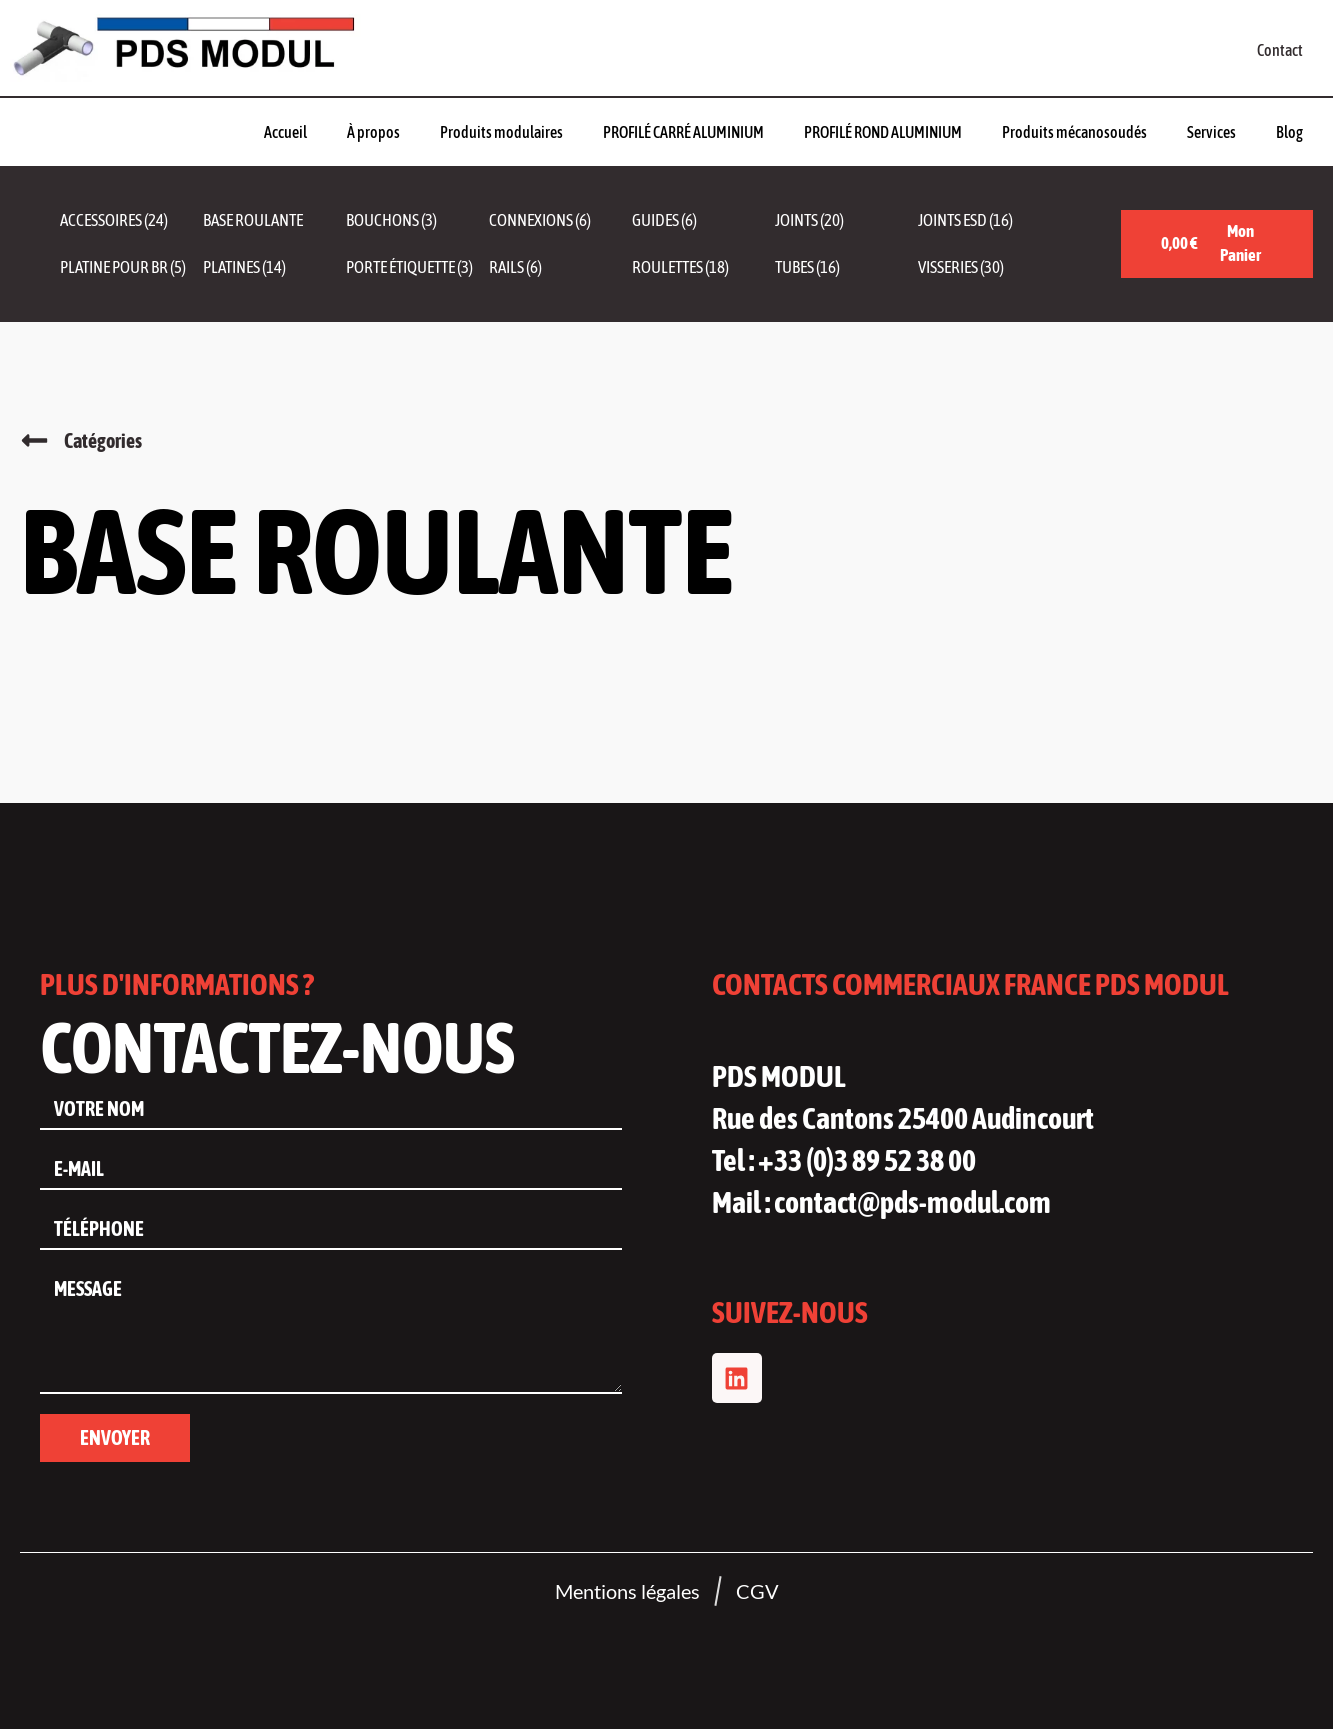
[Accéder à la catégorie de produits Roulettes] (703, 267)
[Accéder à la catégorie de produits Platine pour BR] (131, 267)
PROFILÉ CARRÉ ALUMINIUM (683, 132)
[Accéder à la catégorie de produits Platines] (274, 267)
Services (1211, 132)
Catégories (103, 440)
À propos (373, 132)
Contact (1280, 50)
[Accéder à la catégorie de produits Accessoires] (131, 220)
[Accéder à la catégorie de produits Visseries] (989, 267)
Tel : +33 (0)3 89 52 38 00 (844, 1160)
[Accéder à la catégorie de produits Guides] (703, 220)
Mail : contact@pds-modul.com (881, 1202)
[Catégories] (34, 440)
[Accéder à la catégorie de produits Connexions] (560, 220)
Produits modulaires (501, 132)
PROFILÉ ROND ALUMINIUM (883, 132)
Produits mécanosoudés (1074, 132)
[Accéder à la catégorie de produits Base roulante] (274, 220)
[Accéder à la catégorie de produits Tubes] (846, 267)
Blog (1289, 132)
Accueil (285, 132)
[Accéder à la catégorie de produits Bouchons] (417, 220)
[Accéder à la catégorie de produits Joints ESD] (989, 220)
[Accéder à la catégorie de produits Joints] (846, 220)
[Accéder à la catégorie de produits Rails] (560, 267)
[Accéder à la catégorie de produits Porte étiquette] (417, 267)
